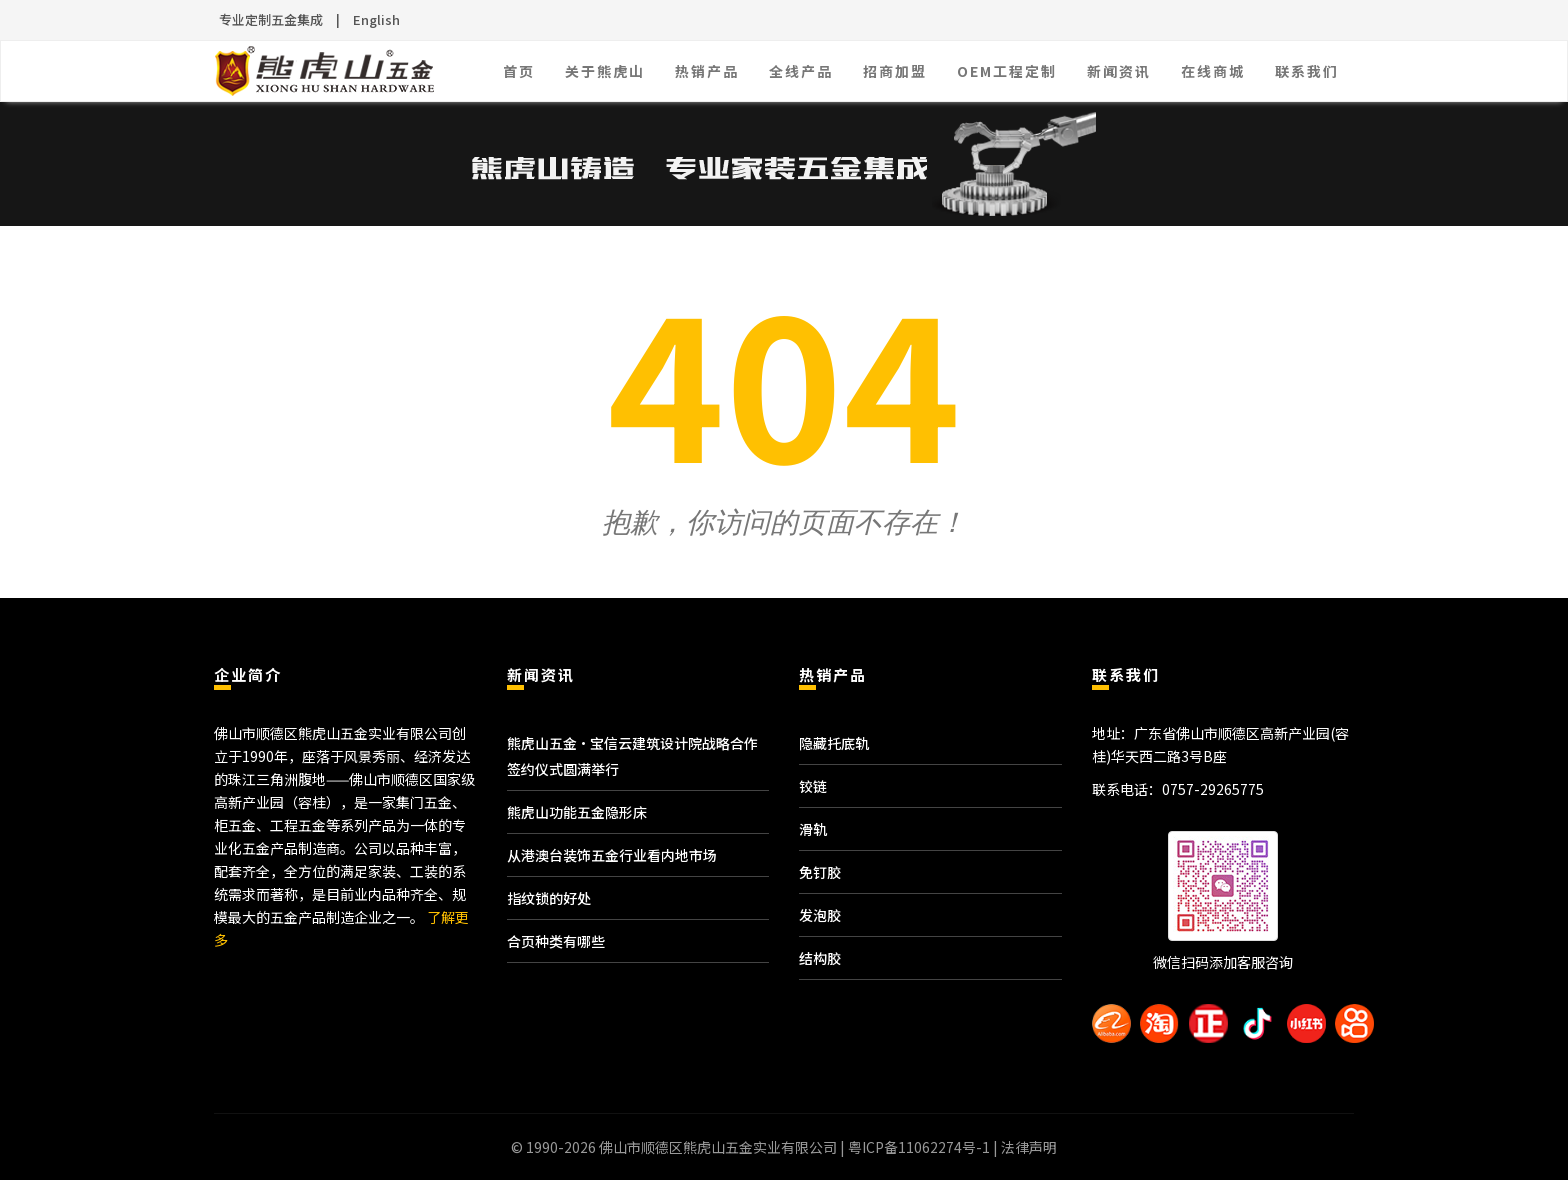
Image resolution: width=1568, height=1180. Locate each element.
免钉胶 (820, 872)
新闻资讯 (1119, 71)
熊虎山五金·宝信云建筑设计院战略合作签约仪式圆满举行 (632, 756)
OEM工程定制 (1007, 71)
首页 (519, 71)
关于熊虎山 (605, 71)
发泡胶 (820, 915)
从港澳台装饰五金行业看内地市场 (612, 855)
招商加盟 (895, 71)
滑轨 (813, 829)
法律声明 (1029, 1147)
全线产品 (801, 71)
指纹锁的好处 (549, 898)
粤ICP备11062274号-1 (919, 1147)
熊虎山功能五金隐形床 (577, 812)
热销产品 (707, 71)
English (376, 19)
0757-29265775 (1213, 789)
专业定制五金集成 (271, 19)
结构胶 (820, 958)
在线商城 (1213, 71)
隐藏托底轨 (834, 743)
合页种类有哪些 (556, 941)
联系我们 (1307, 71)
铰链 (813, 786)
